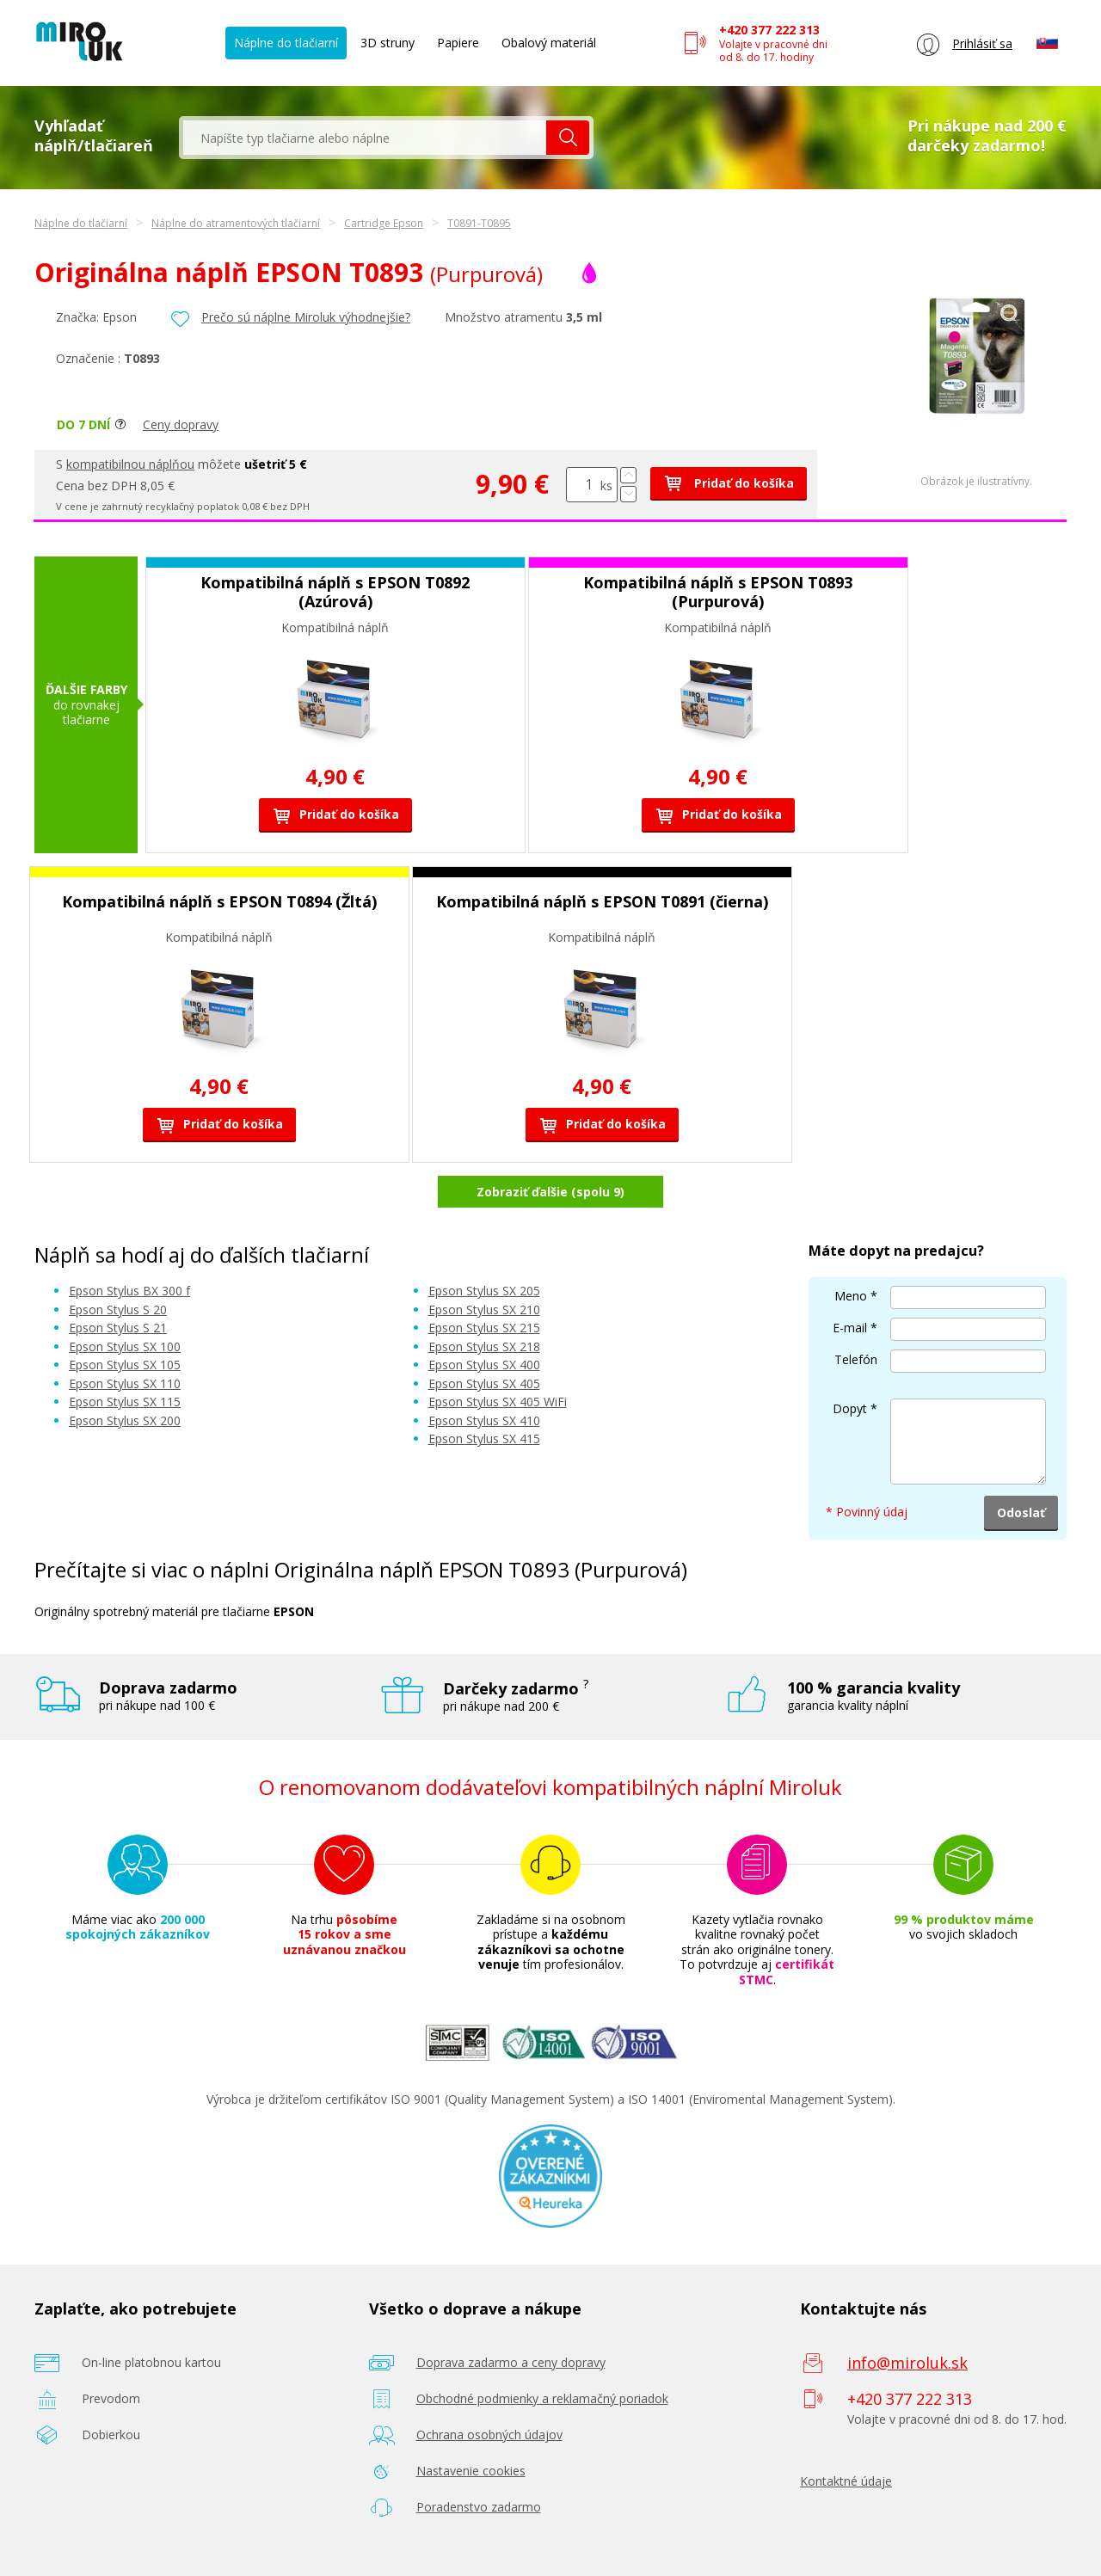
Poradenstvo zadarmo (478, 2507)
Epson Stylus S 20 (118, 1309)
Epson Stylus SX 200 (125, 1420)
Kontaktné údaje (846, 2481)
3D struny (387, 42)
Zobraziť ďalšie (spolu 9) (550, 1191)
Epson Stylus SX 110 (125, 1383)
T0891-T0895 (479, 223)
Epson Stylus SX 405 (484, 1383)
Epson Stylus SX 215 (484, 1327)
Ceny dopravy (180, 424)
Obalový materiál (548, 42)
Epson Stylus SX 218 (484, 1346)
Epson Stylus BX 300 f (129, 1290)
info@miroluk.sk (907, 2362)
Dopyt (850, 1408)
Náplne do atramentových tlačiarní (235, 223)
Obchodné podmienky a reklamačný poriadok (542, 2398)
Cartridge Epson (383, 223)
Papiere (458, 42)
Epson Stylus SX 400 (484, 1364)
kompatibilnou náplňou (130, 464)
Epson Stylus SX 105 (125, 1364)
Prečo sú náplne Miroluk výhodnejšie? (305, 317)
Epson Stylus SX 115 (125, 1401)
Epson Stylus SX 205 (484, 1290)
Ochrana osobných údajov (489, 2434)
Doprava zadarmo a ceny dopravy (511, 2362)
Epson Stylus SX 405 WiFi (497, 1401)
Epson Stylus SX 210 (484, 1309)
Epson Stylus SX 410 (484, 1420)
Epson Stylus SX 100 (125, 1346)
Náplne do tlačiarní (286, 42)
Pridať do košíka (728, 483)
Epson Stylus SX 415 (484, 1438)
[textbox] (364, 137)
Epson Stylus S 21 (118, 1327)
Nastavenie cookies (471, 2470)
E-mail (850, 1327)
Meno (850, 1296)
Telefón (855, 1359)
